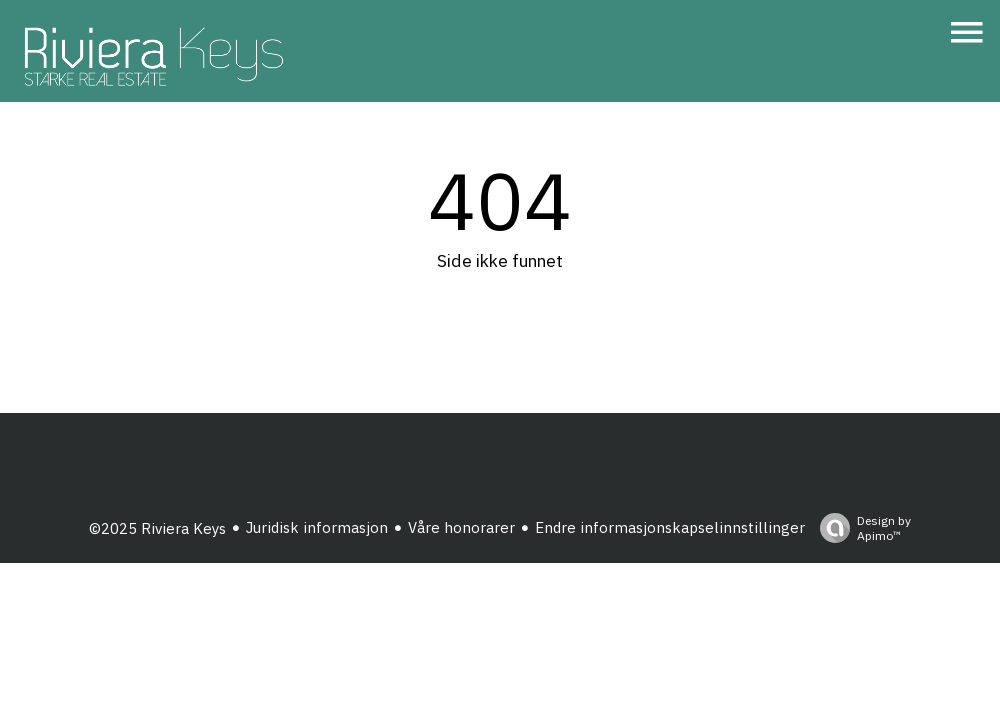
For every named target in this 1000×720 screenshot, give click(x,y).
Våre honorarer (461, 527)
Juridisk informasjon (317, 527)
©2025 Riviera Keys (157, 528)
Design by (860, 528)
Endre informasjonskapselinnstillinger (670, 527)
